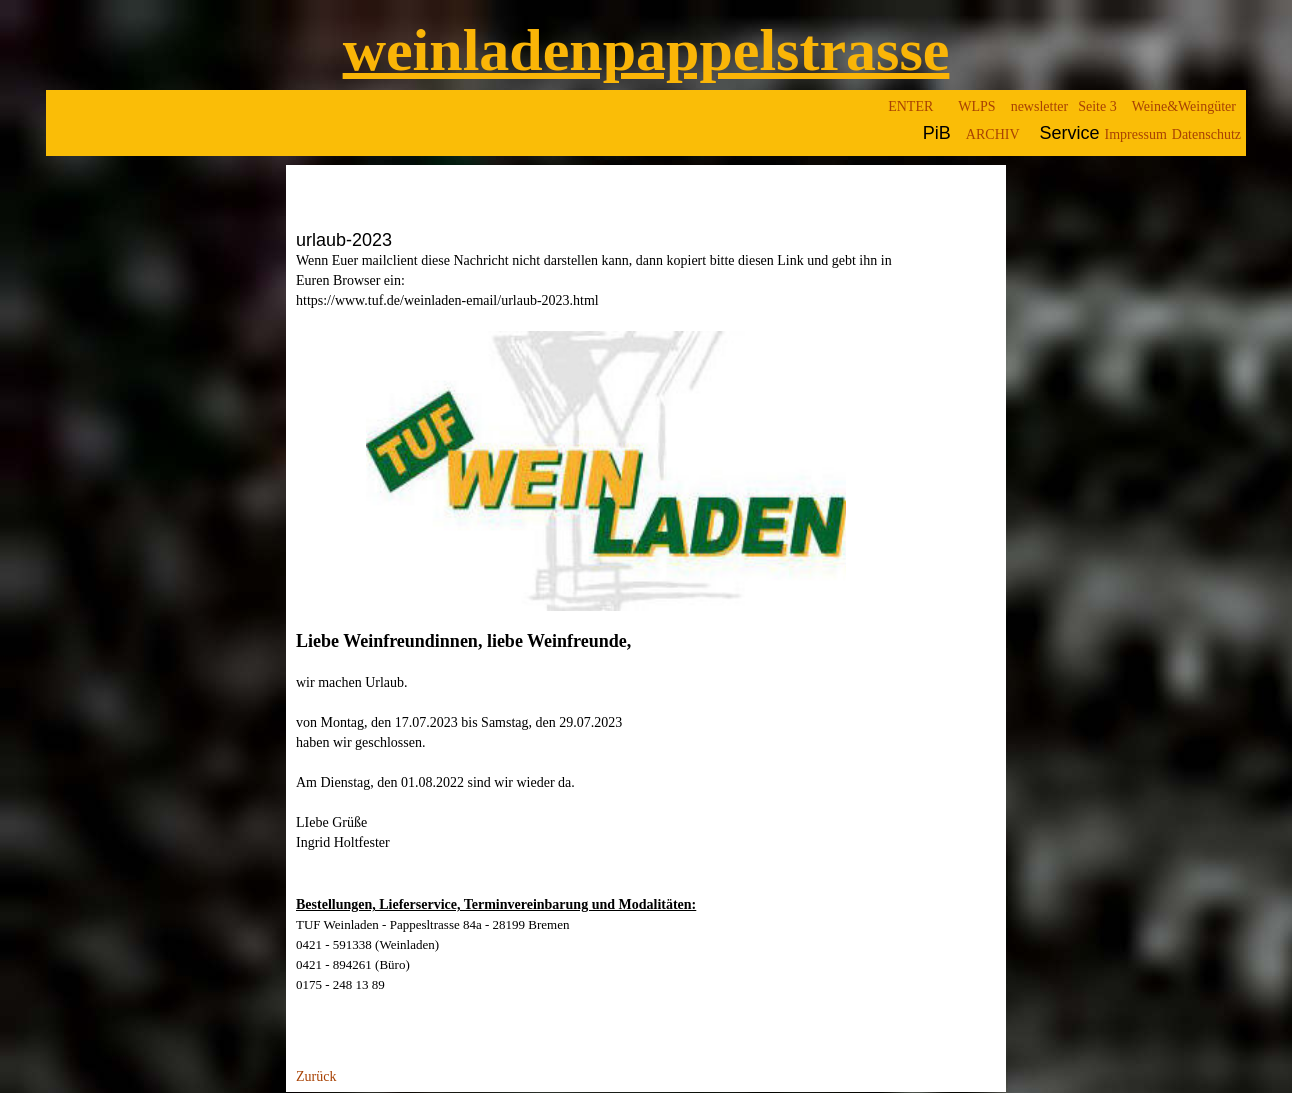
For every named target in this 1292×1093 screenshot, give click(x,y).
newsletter (1040, 106)
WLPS (976, 106)
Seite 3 (1097, 106)
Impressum (1136, 134)
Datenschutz (1206, 134)
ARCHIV (993, 134)
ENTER (910, 106)
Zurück (316, 1077)
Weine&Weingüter (1184, 106)
